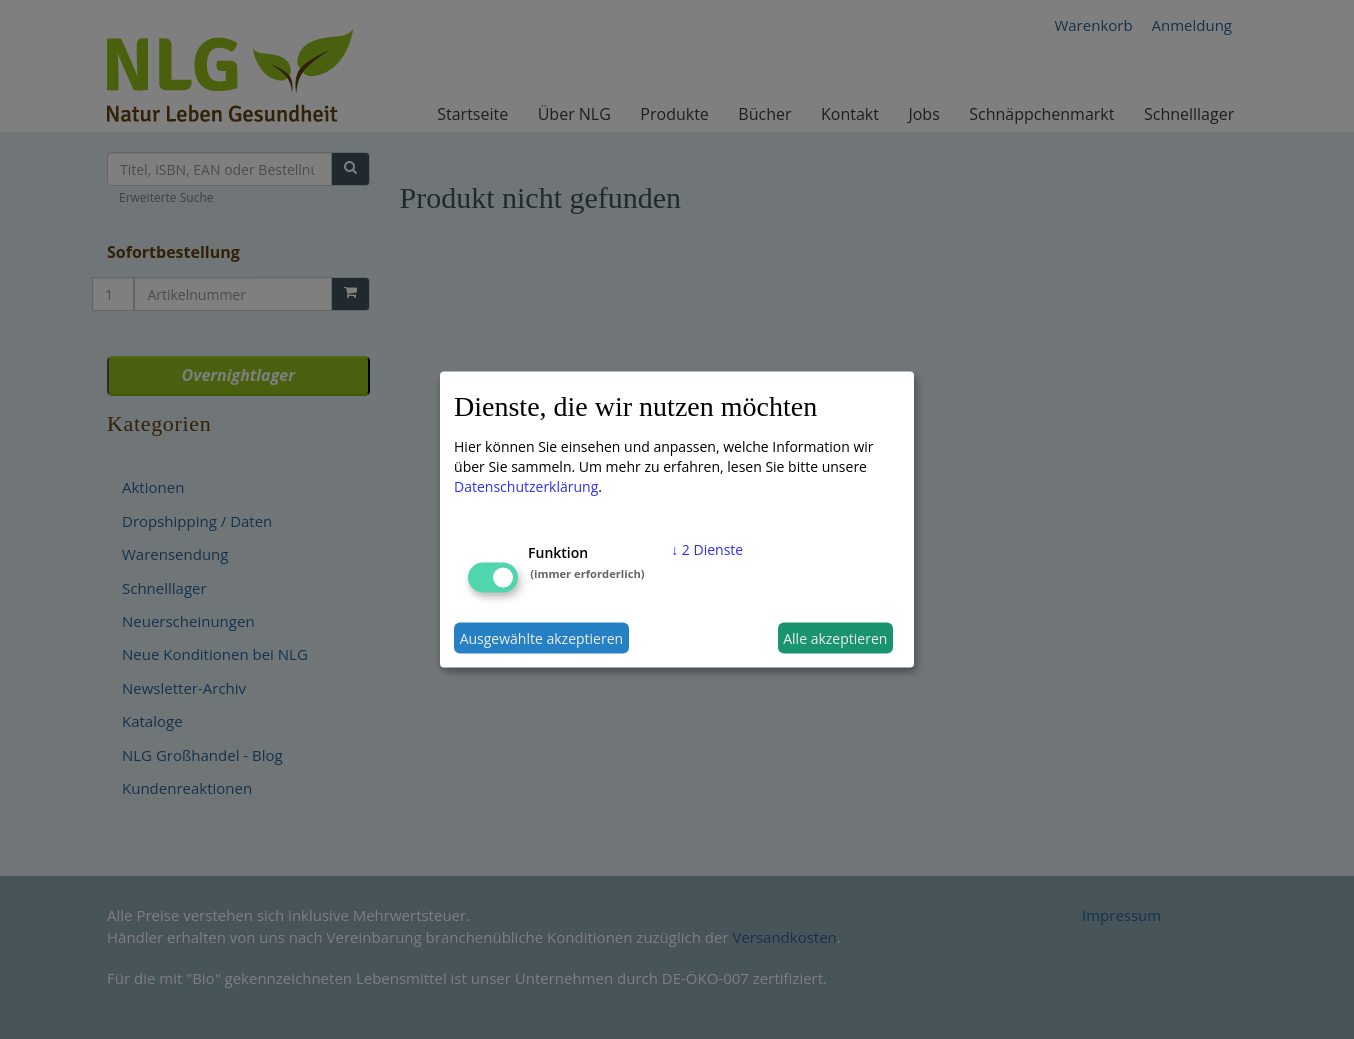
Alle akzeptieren (835, 637)
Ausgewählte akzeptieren (542, 637)
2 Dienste (707, 549)
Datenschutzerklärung (526, 486)
